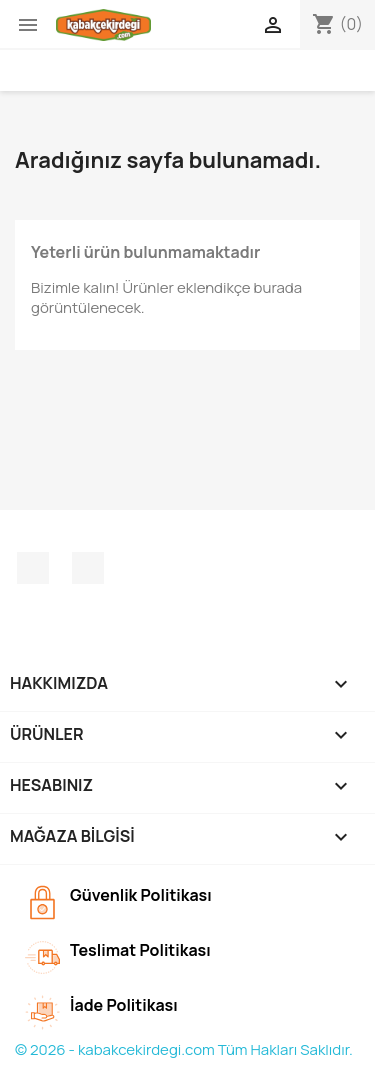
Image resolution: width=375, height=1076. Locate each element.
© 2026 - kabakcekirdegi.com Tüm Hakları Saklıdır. (184, 1049)
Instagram (88, 568)
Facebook (33, 568)
